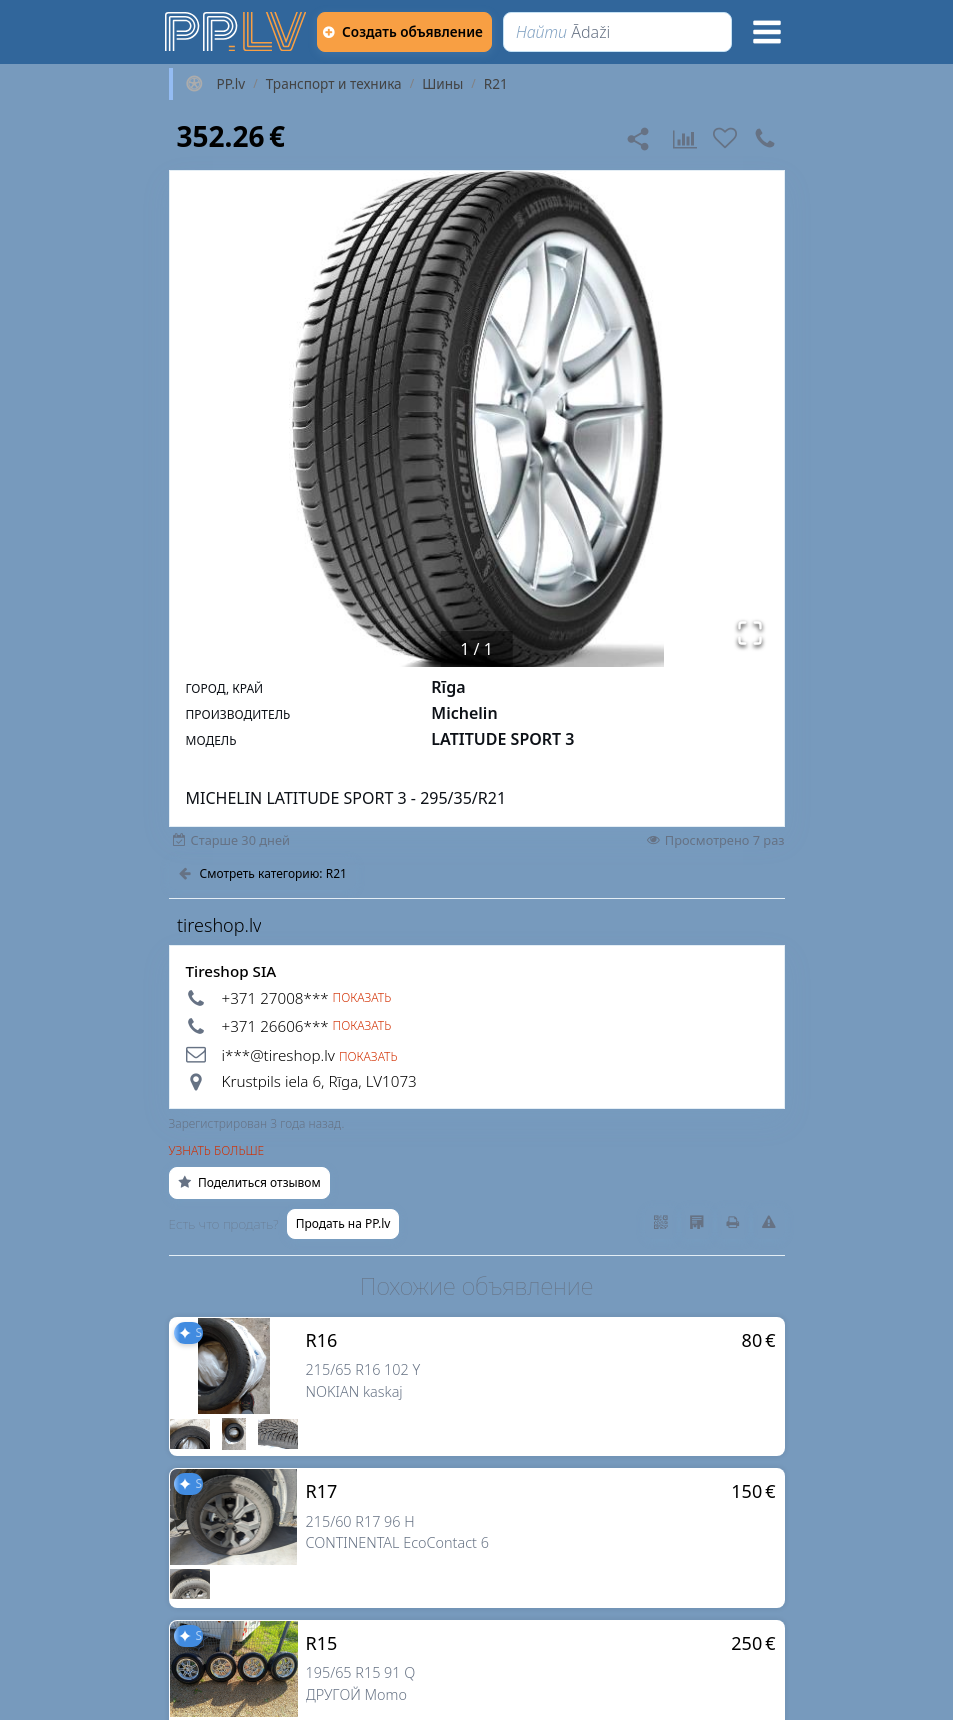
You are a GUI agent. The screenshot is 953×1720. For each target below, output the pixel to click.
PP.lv (231, 84)
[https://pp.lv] (237, 32)
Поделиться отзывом (249, 1182)
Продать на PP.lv (343, 1223)
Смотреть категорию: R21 (262, 873)
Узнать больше (217, 1150)
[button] (477, 419)
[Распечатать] (733, 1223)
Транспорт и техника (334, 84)
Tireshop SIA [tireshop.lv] (231, 971)
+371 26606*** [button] (275, 1026)
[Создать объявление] (412, 32)
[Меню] (767, 32)
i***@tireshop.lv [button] (278, 1055)
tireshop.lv (219, 925)
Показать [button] (362, 998)
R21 (496, 84)
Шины (442, 84)
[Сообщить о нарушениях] (769, 1223)
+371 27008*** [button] (275, 998)
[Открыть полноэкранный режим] (750, 633)
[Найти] (625, 32)
